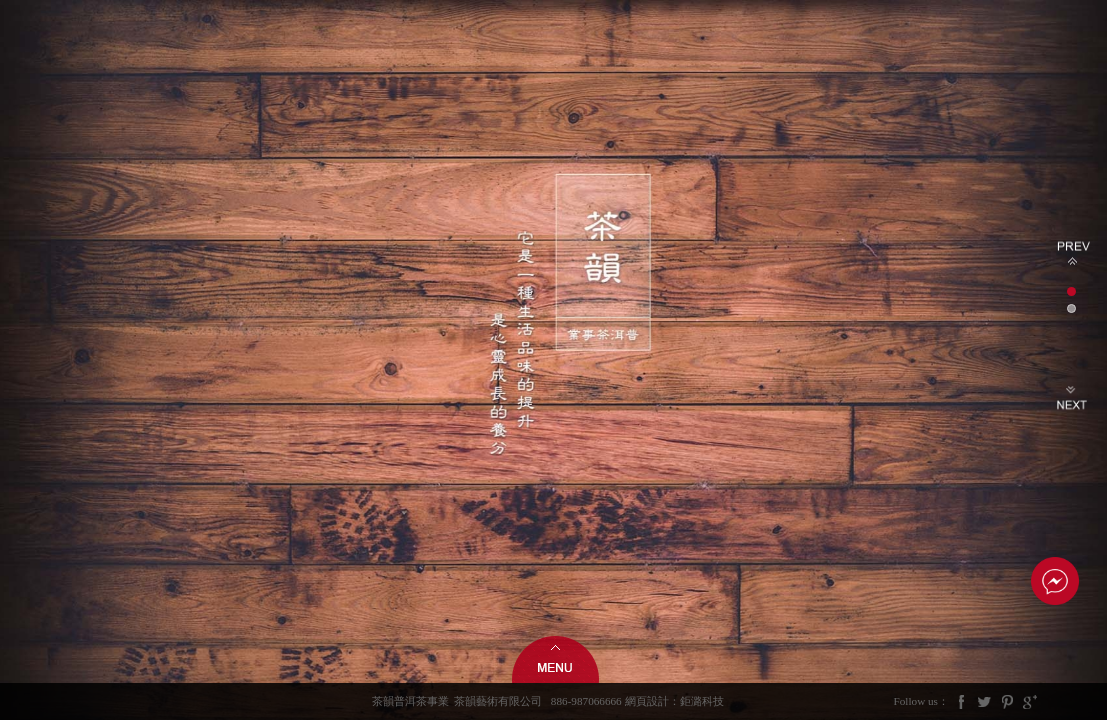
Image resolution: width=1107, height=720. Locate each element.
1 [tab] (1071, 291)
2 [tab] (1071, 308)
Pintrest (1007, 701)
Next (1073, 398)
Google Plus (1030, 701)
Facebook (962, 701)
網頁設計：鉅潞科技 (674, 701)
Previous (1073, 253)
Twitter (985, 701)
